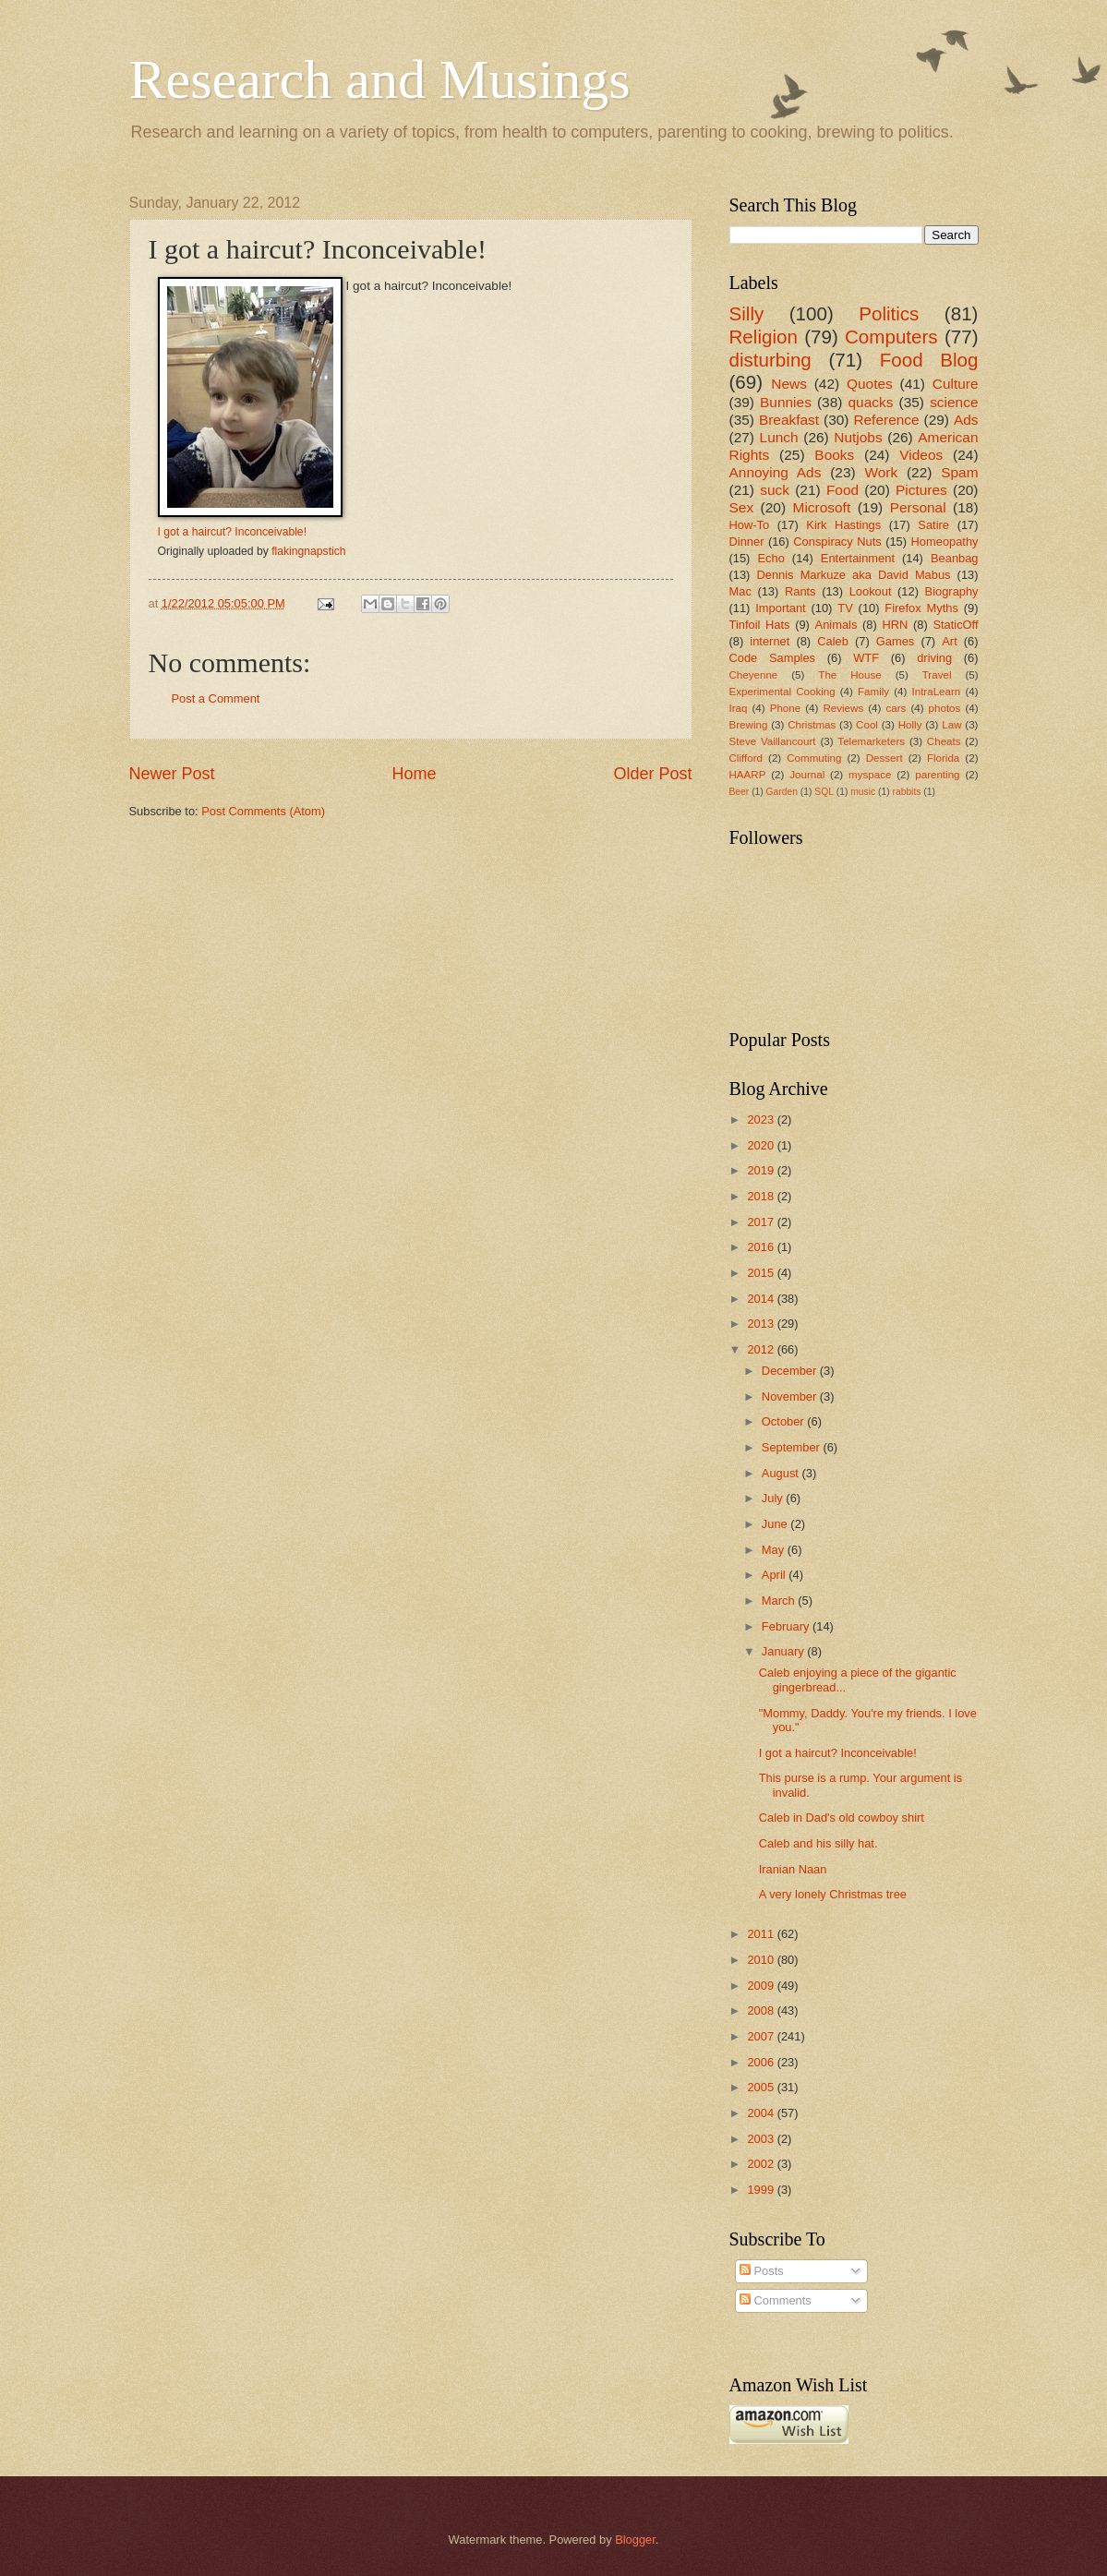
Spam (959, 472)
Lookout (870, 591)
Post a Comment (216, 698)
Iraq (738, 708)
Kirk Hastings (843, 525)
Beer (739, 792)
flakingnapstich (308, 551)
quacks (871, 402)
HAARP (747, 774)
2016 (761, 1247)
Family (873, 691)
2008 (761, 2010)
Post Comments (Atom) (263, 811)
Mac (740, 591)
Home (413, 773)
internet (769, 641)
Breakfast (789, 419)
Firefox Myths (921, 608)
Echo (770, 558)
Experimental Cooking (782, 691)
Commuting (814, 758)
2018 (761, 1196)
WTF (866, 658)
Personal (918, 507)
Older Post (652, 773)
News (789, 383)
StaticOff (955, 625)
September (793, 1447)
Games (895, 641)
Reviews (843, 708)
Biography (952, 591)
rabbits (907, 792)
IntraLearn (936, 691)
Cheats (944, 741)
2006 (761, 2062)
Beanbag (955, 558)
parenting (937, 774)
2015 (761, 1273)
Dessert (884, 758)
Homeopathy (945, 541)
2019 (761, 1170)
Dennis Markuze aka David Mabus (853, 575)
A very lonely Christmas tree (833, 1894)
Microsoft (822, 507)
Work (880, 472)
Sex (741, 507)
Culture (956, 383)
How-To (749, 525)
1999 (761, 2190)
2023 (761, 1119)
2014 (761, 1299)
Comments (776, 2300)
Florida (943, 758)
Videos (921, 455)
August (782, 1473)
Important (780, 608)
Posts (762, 2271)
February (787, 1626)
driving (934, 658)
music (862, 792)
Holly (910, 724)
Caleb (832, 641)
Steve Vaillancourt (772, 741)
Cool (867, 724)
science (954, 402)
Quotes (870, 383)
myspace (869, 774)
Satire (933, 525)
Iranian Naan (793, 1869)
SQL (824, 792)
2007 (761, 2036)
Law (951, 724)
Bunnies (786, 402)
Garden (782, 792)
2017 (761, 1222)
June (776, 1524)
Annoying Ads (775, 472)
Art (949, 641)
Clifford (746, 758)
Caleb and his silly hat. (818, 1843)
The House (849, 674)
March (780, 1600)
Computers (891, 336)
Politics (889, 313)
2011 (761, 1934)
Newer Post (172, 773)
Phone (785, 708)
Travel (937, 674)
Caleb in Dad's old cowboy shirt (841, 1817)
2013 (761, 1323)
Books (834, 455)
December (791, 1371)
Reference (886, 419)
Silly (746, 313)
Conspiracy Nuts (837, 541)
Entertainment (858, 558)
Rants (800, 591)
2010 (761, 1960)
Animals (836, 625)
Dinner (746, 541)
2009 (761, 1985)
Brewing (748, 724)
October (784, 1421)
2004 (761, 2113)
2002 (761, 2164)
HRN (895, 625)
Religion (763, 336)
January (784, 1651)
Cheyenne (753, 674)
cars (895, 708)
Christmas (812, 724)
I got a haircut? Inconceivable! (232, 531)
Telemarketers (871, 741)
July (774, 1498)
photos (945, 708)
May (775, 1550)
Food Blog (929, 359)
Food (842, 490)
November (791, 1396)
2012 (761, 1349)
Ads (966, 419)
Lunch (779, 437)
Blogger (635, 2539)
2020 (761, 1145)
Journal (806, 774)
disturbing (770, 359)
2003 (761, 2139)
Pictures (921, 490)
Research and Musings (380, 79)
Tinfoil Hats (759, 625)
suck (774, 490)
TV (844, 608)
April (775, 1575)
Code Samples (772, 658)
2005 (761, 2087)
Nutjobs (858, 437)
